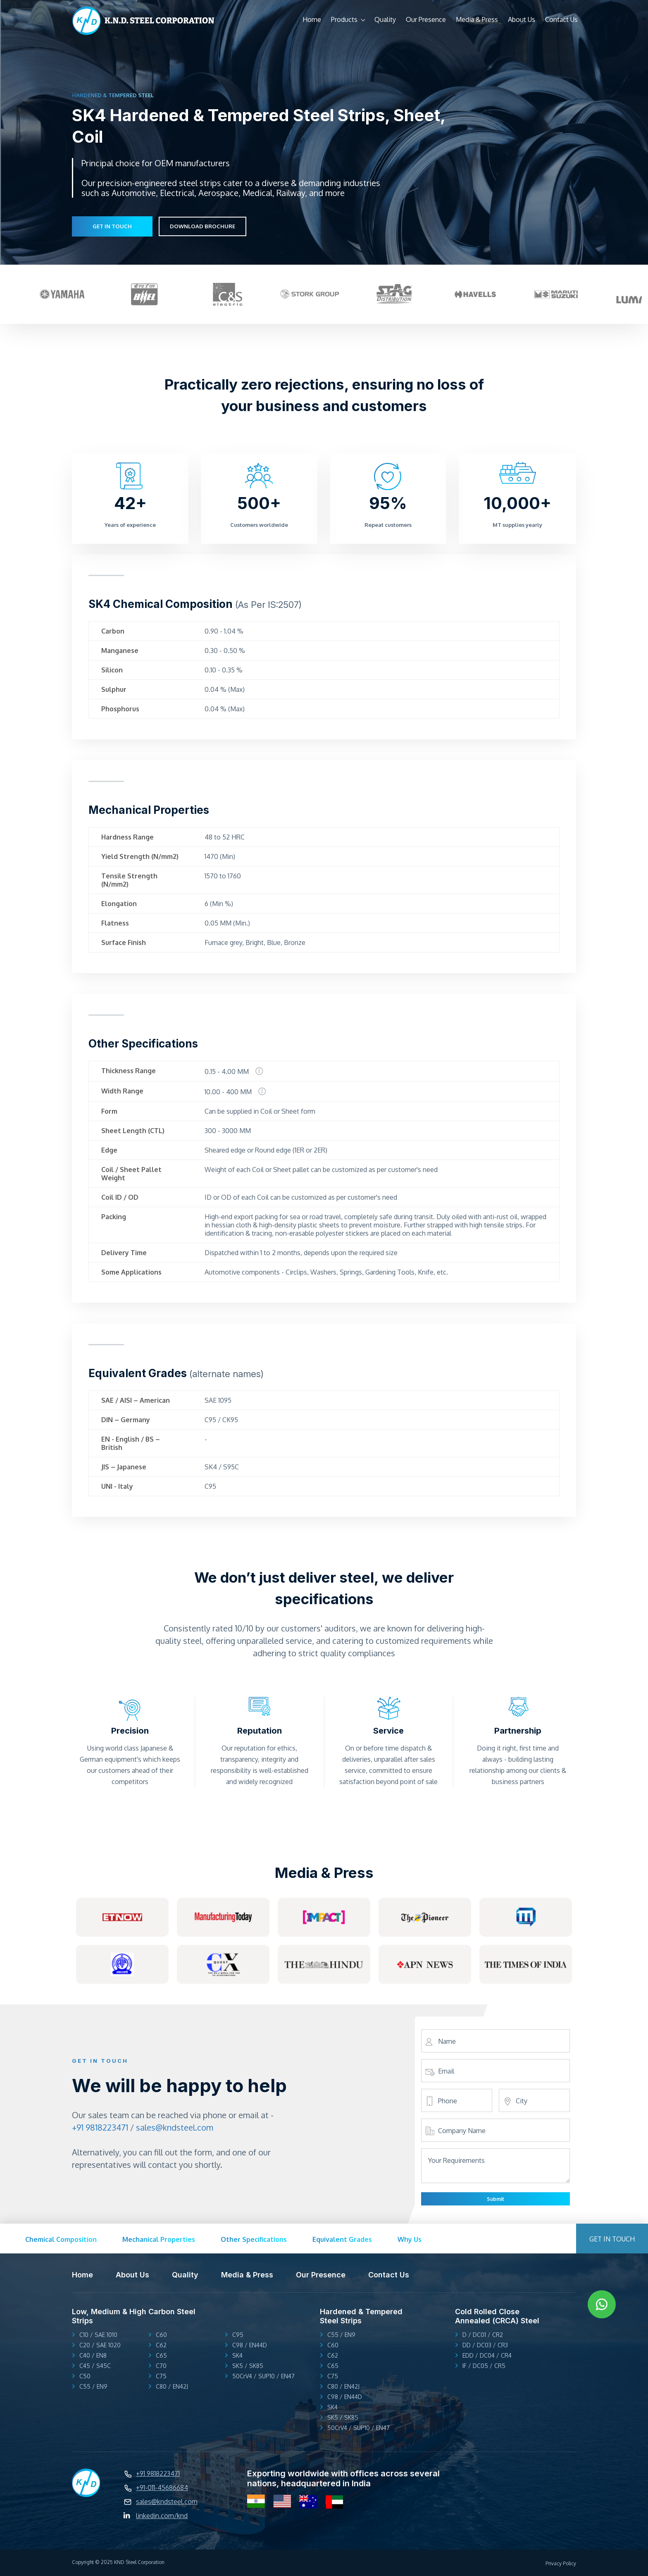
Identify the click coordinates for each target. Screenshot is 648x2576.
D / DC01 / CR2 (482, 2334)
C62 (161, 2345)
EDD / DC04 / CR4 (487, 2355)
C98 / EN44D (249, 2345)
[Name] (495, 2041)
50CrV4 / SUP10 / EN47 (263, 2376)
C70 (161, 2365)
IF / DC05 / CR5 (483, 2365)
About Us (521, 19)
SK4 (237, 2355)
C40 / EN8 (93, 2355)
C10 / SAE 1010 (98, 2334)
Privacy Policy (561, 2563)
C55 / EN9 (93, 2386)
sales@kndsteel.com (174, 2127)
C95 (237, 2334)
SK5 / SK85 (247, 2365)
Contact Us (561, 19)
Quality (385, 19)
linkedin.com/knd (162, 2515)
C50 (85, 2376)
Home (312, 19)
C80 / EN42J (172, 2386)
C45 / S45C (95, 2365)
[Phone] (456, 2101)
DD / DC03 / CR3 (485, 2345)
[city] (534, 2101)
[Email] (495, 2071)
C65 (161, 2355)
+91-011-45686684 (162, 2487)
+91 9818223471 (100, 2127)
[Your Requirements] (495, 2181)
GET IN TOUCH (112, 226)
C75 (161, 2376)
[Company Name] (495, 2130)
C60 (161, 2334)
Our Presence (426, 19)
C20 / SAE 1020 (100, 2345)
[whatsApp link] (602, 2304)
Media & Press (477, 19)
